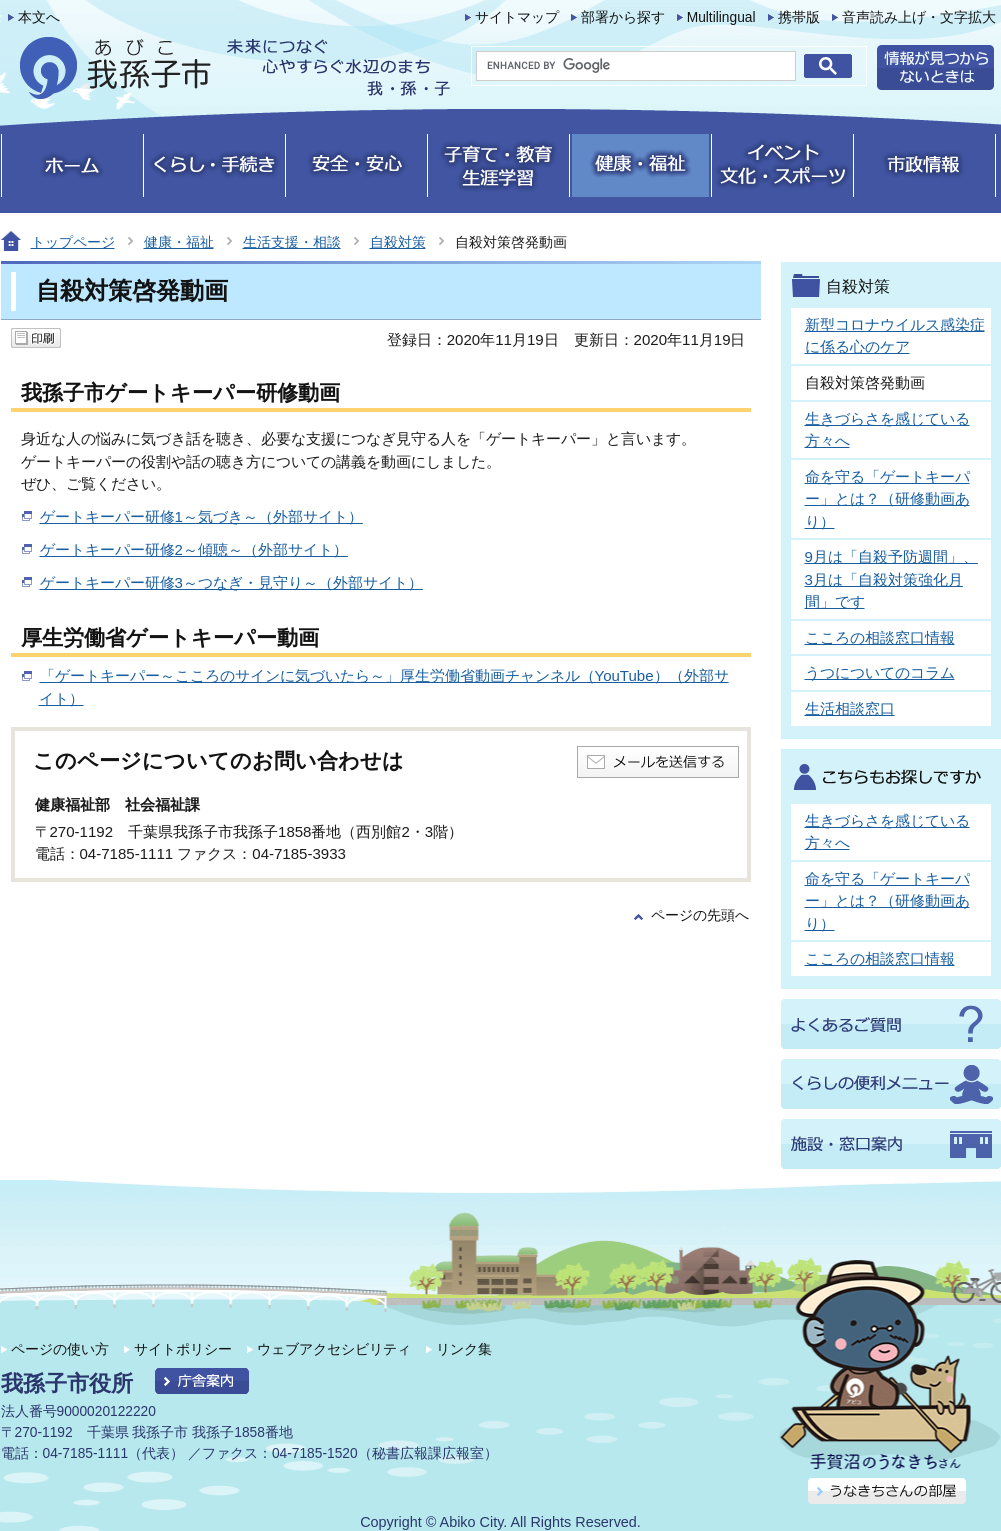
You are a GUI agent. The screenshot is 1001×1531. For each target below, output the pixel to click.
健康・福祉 (179, 242)
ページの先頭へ (700, 915)
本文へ (39, 17)
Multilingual (721, 17)
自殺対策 (398, 242)
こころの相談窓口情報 (880, 637)
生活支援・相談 (292, 242)
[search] (636, 66)
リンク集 (464, 1349)
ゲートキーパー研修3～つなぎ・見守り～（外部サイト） (231, 582)
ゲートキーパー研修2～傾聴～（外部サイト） (194, 549)
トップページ (73, 242)
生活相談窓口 (850, 708)
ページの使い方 (60, 1349)
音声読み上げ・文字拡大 (919, 17)
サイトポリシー (183, 1349)
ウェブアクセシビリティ (334, 1349)
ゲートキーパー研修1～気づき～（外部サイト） (201, 516)
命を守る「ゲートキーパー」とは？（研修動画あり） (887, 499)
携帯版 (799, 17)
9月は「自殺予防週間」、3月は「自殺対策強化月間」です (891, 579)
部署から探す (623, 17)
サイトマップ (517, 17)
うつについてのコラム (880, 672)
